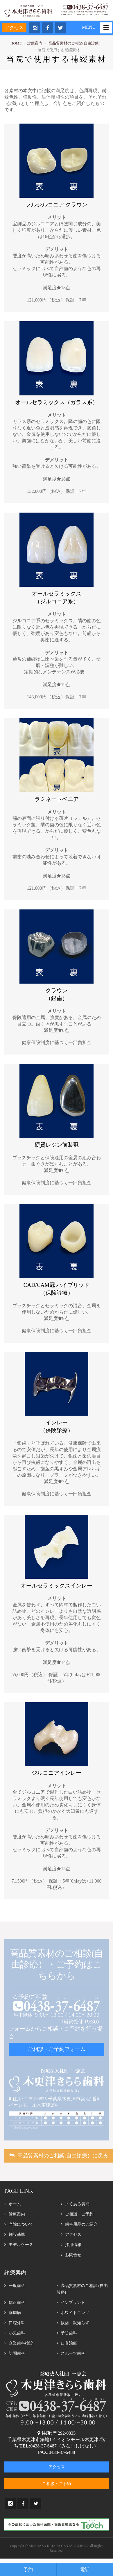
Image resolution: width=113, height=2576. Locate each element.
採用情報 (71, 2245)
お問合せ (71, 2255)
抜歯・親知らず (73, 2323)
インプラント (71, 2302)
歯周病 (12, 2313)
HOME (15, 43)
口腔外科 (14, 2323)
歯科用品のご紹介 (79, 2224)
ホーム (12, 2204)
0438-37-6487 (43, 2445)
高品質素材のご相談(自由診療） (76, 43)
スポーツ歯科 (71, 2353)
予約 (28, 2569)
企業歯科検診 (18, 2343)
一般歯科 (14, 2286)
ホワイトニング (73, 2313)
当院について (18, 2224)
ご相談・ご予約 (77, 2214)
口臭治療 (67, 2343)
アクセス (14, 27)
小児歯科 (14, 2333)
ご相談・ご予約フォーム (56, 2049)
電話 (84, 2569)
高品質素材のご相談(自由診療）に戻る (58, 2155)
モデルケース (18, 2245)
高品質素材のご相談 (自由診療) (82, 2289)
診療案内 (34, 43)
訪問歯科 (14, 2353)
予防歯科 (67, 2333)
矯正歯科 (14, 2302)
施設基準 (14, 2234)
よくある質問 (75, 2204)
